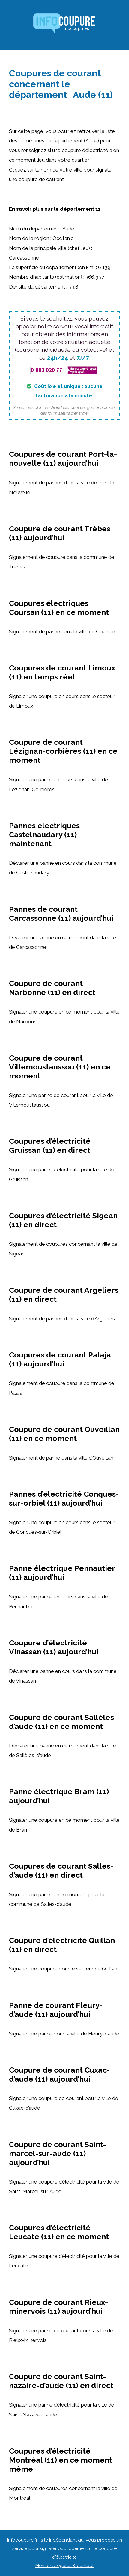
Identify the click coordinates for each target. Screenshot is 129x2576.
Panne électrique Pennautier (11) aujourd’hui (62, 1573)
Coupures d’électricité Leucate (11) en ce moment (59, 2232)
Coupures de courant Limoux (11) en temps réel (62, 672)
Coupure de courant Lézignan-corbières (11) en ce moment (63, 751)
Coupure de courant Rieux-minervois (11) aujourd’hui (58, 2307)
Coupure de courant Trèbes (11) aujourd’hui (59, 533)
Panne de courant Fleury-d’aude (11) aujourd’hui (56, 2010)
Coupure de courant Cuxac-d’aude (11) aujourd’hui (59, 2074)
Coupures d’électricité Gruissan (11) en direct (50, 1146)
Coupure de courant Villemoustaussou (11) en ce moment (60, 1066)
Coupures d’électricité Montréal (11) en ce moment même (60, 2459)
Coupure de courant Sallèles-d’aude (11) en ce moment (63, 1722)
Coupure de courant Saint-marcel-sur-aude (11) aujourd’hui (57, 2153)
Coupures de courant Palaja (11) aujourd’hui (60, 1359)
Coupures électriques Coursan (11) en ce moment (59, 608)
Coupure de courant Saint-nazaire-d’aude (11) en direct (61, 2381)
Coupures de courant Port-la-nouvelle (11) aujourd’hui (63, 459)
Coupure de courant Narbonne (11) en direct (52, 988)
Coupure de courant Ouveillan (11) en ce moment (64, 1434)
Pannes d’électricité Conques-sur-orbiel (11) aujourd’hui (64, 1498)
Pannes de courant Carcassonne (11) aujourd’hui (61, 914)
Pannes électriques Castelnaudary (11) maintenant (44, 834)
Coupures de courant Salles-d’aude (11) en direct (61, 1870)
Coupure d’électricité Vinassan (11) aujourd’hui (53, 1647)
